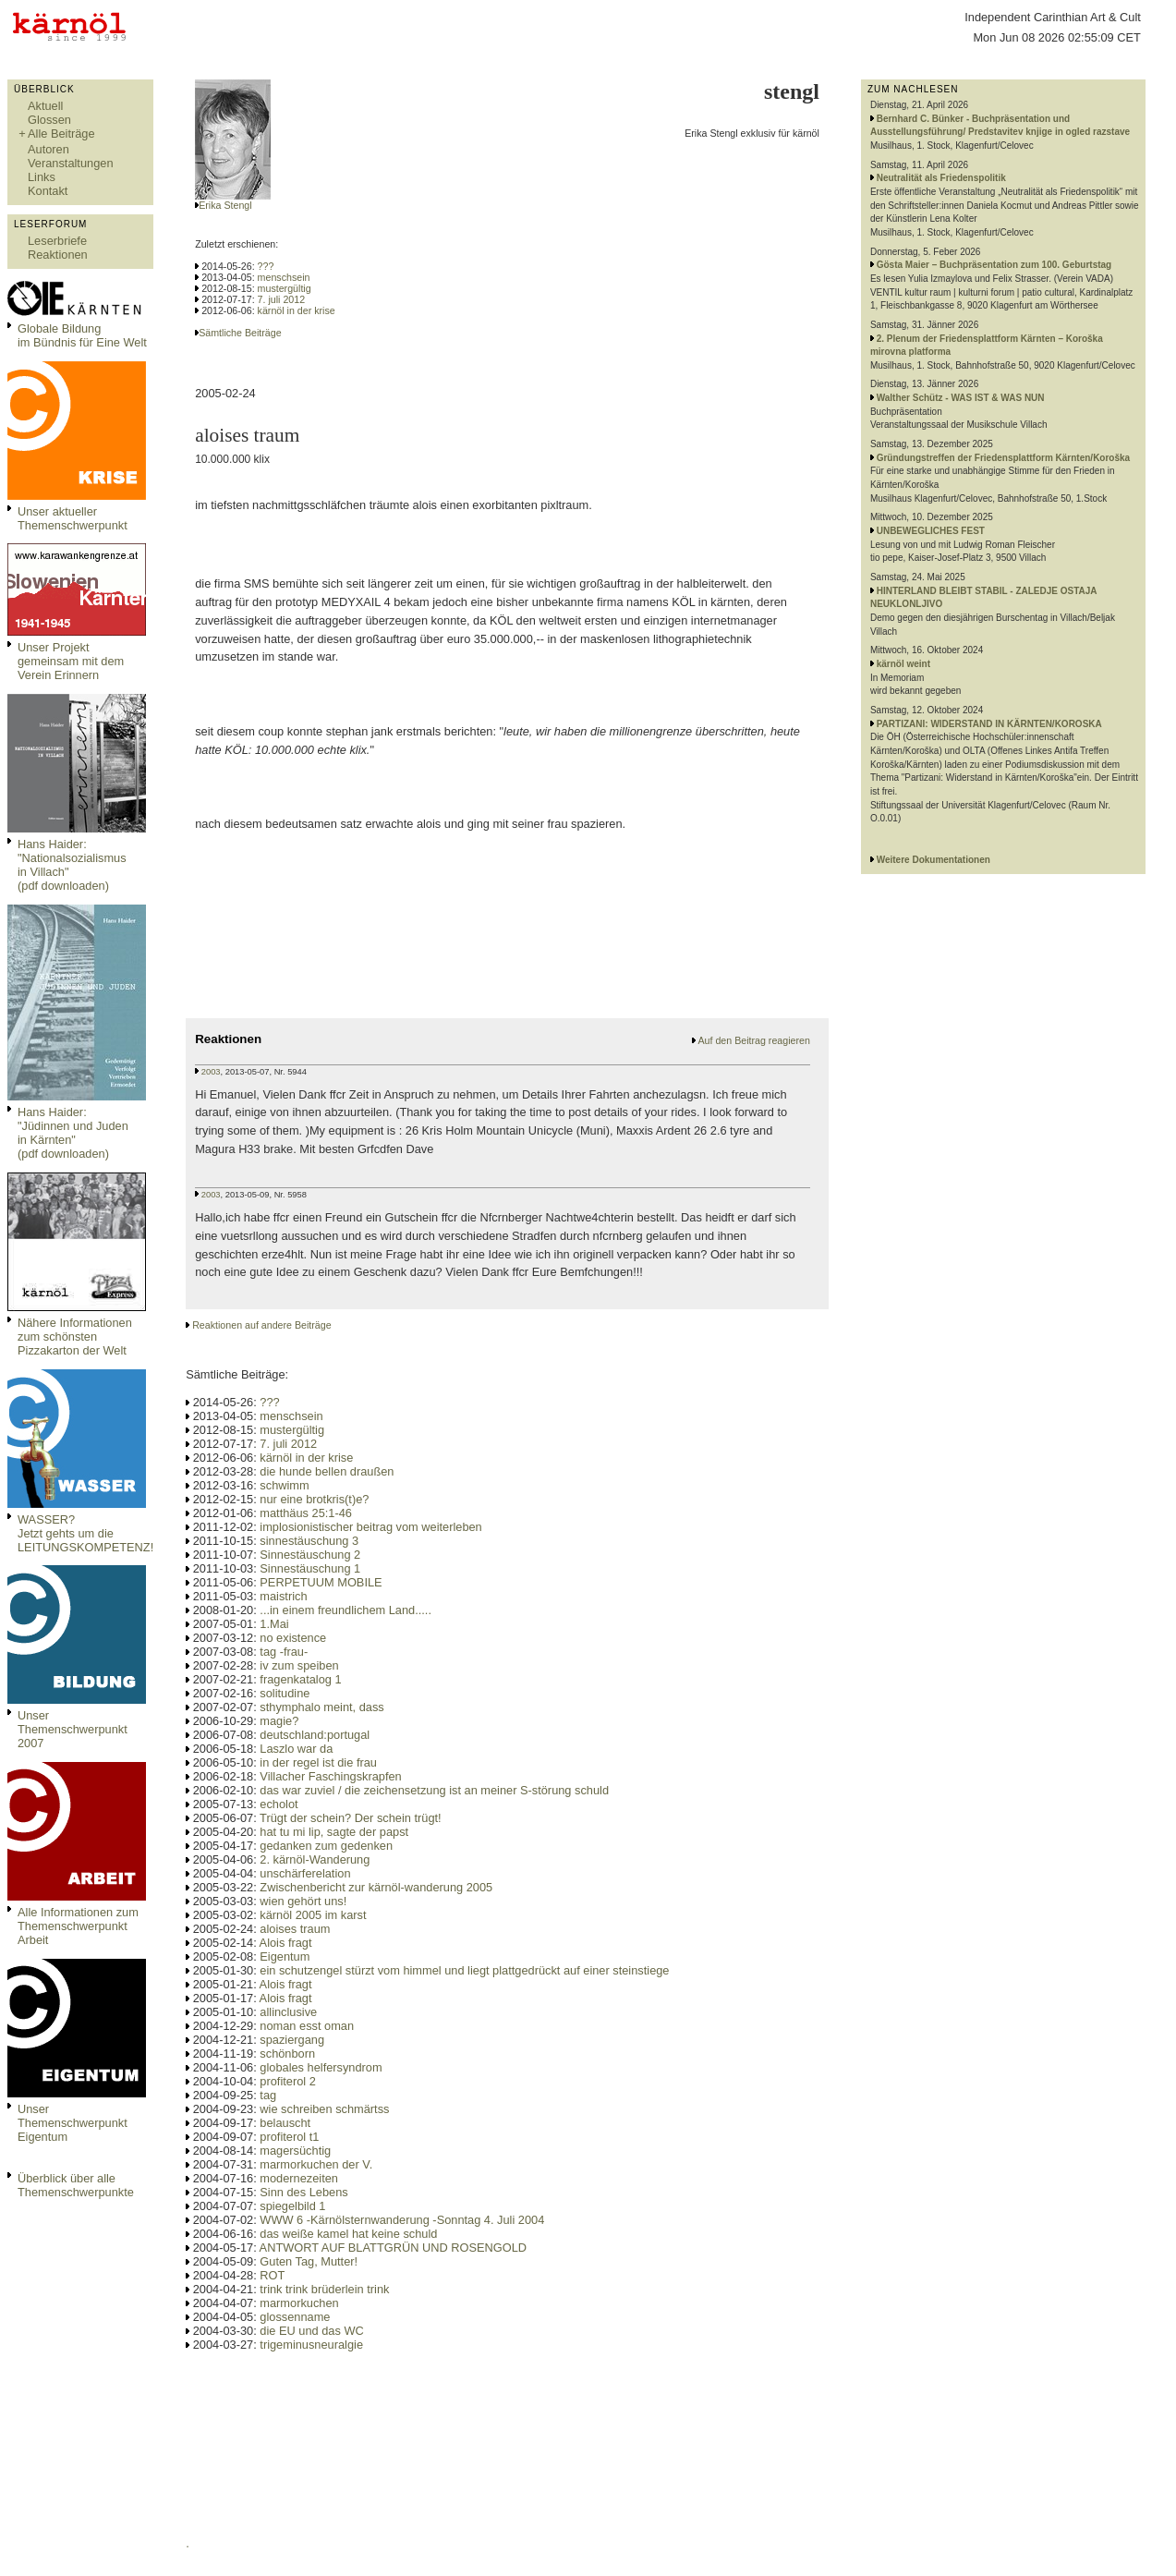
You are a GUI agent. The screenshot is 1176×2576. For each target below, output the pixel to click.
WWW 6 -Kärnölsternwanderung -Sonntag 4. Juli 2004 (402, 2220)
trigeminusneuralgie (311, 2344)
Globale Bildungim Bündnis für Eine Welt (82, 335)
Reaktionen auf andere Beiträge (261, 1325)
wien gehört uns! (303, 1901)
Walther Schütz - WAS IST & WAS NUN (961, 398)
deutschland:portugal (315, 1735)
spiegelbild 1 (292, 2206)
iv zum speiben (299, 1665)
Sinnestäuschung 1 (310, 1568)
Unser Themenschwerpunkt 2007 (72, 1729)
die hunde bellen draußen (327, 1471)
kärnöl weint (903, 664)
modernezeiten (299, 2178)
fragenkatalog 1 (300, 1679)
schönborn (287, 2053)
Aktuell (45, 106)
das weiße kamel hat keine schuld (348, 2234)
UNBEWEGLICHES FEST (931, 531)
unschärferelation (305, 1873)
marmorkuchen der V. (316, 2164)
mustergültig (284, 288)
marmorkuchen (299, 2303)
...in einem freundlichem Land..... (345, 1610)
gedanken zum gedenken (326, 1846)
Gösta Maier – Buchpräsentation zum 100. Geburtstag (994, 265)
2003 (211, 1071)
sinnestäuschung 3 (309, 1541)
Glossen (49, 120)
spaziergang (292, 2040)
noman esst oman (307, 2026)
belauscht (285, 2123)
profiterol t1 (289, 2137)
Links (41, 177)
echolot (278, 1804)
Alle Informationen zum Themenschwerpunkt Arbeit (78, 1926)
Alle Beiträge (61, 133)
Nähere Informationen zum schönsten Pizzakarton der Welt (75, 1336)
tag (268, 2095)
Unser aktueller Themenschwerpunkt (72, 518)
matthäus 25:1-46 (306, 1513)
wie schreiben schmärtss (324, 2109)
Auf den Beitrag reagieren (753, 1040)
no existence (293, 1638)
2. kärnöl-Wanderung (315, 1859)
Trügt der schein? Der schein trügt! (351, 1818)
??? (266, 266)
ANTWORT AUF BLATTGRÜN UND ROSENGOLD (393, 2247)
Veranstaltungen (71, 163)
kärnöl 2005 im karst (313, 1915)
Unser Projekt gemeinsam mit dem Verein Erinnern (71, 661)
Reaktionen (58, 254)
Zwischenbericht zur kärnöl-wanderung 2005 (376, 1887)
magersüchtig (295, 2150)
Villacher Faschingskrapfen (330, 1776)
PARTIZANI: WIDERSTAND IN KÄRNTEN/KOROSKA (989, 724)
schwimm (284, 1485)
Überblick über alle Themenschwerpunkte (76, 2185)
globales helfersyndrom (321, 2067)
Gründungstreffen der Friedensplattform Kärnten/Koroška (1003, 458)
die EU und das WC (311, 2331)
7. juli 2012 (282, 299)
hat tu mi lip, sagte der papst (334, 1832)
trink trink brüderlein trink (324, 2289)
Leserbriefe (57, 241)
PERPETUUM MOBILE (321, 1582)
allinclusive (288, 2012)
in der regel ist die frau (318, 1762)
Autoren (48, 149)
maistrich (283, 1596)
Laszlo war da (296, 1749)
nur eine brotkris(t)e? (314, 1499)
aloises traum (295, 1929)
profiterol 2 (287, 2081)
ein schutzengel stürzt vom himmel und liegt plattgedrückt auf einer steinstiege (464, 1970)
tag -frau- (284, 1652)
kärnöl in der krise (296, 310)
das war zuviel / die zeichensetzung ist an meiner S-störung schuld (434, 1790)
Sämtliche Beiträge (240, 332)
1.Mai (274, 1624)
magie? (279, 1721)
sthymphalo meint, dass (321, 1707)
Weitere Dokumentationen (933, 860)
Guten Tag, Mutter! (309, 2261)
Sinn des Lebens (303, 2192)
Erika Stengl (225, 205)
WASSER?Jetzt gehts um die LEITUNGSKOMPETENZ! (85, 1533)
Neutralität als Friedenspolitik (941, 178)
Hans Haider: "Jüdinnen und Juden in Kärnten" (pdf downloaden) (73, 1132)
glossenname (295, 2317)
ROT (272, 2275)
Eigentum (284, 1956)
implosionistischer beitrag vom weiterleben (370, 1527)
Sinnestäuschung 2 (310, 1554)
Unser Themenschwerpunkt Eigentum (72, 2123)
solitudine (284, 1693)
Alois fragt (286, 1943)
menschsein (284, 277)
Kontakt (47, 191)
